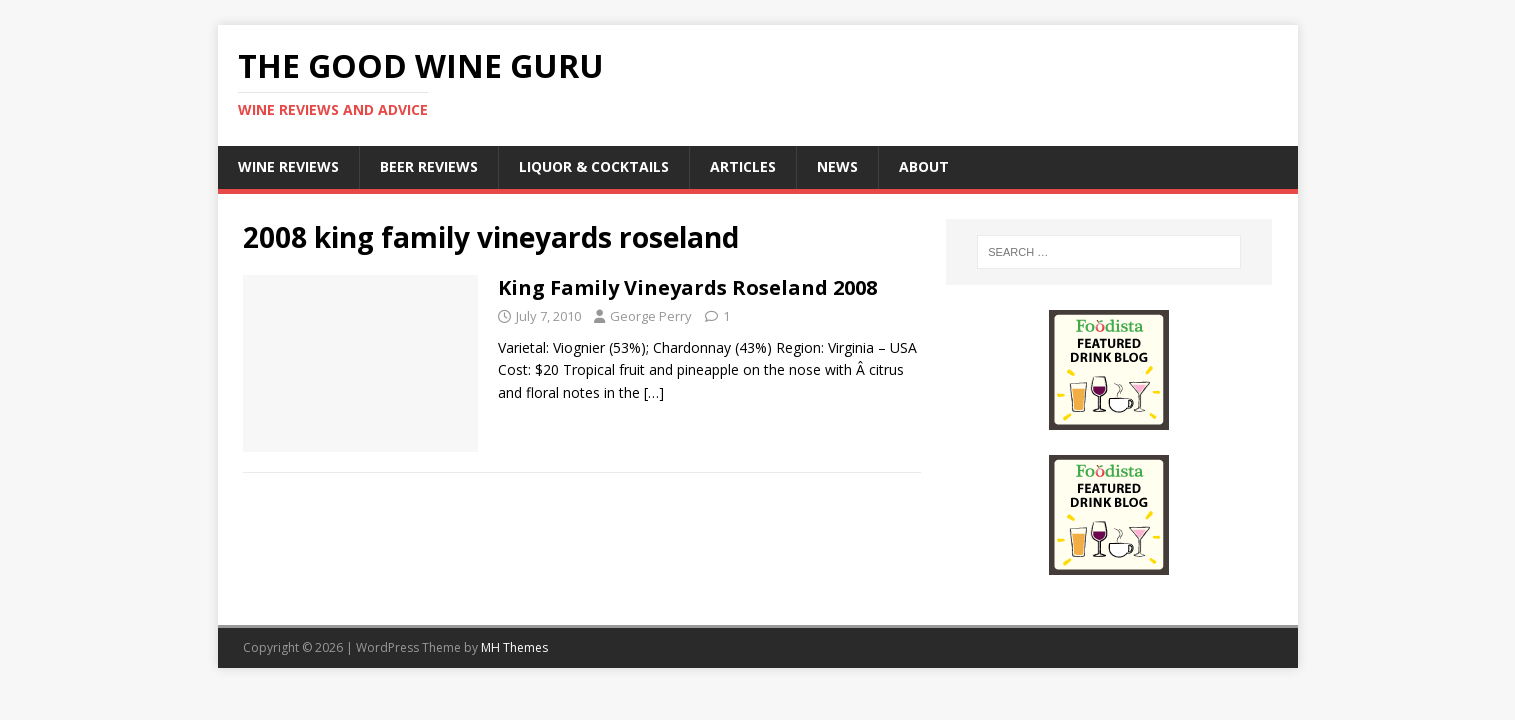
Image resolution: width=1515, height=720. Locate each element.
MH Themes (514, 647)
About (924, 166)
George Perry (651, 316)
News (837, 166)
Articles (743, 166)
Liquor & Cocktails (594, 166)
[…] (654, 392)
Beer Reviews (429, 166)
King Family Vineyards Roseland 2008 (687, 287)
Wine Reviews (288, 166)
